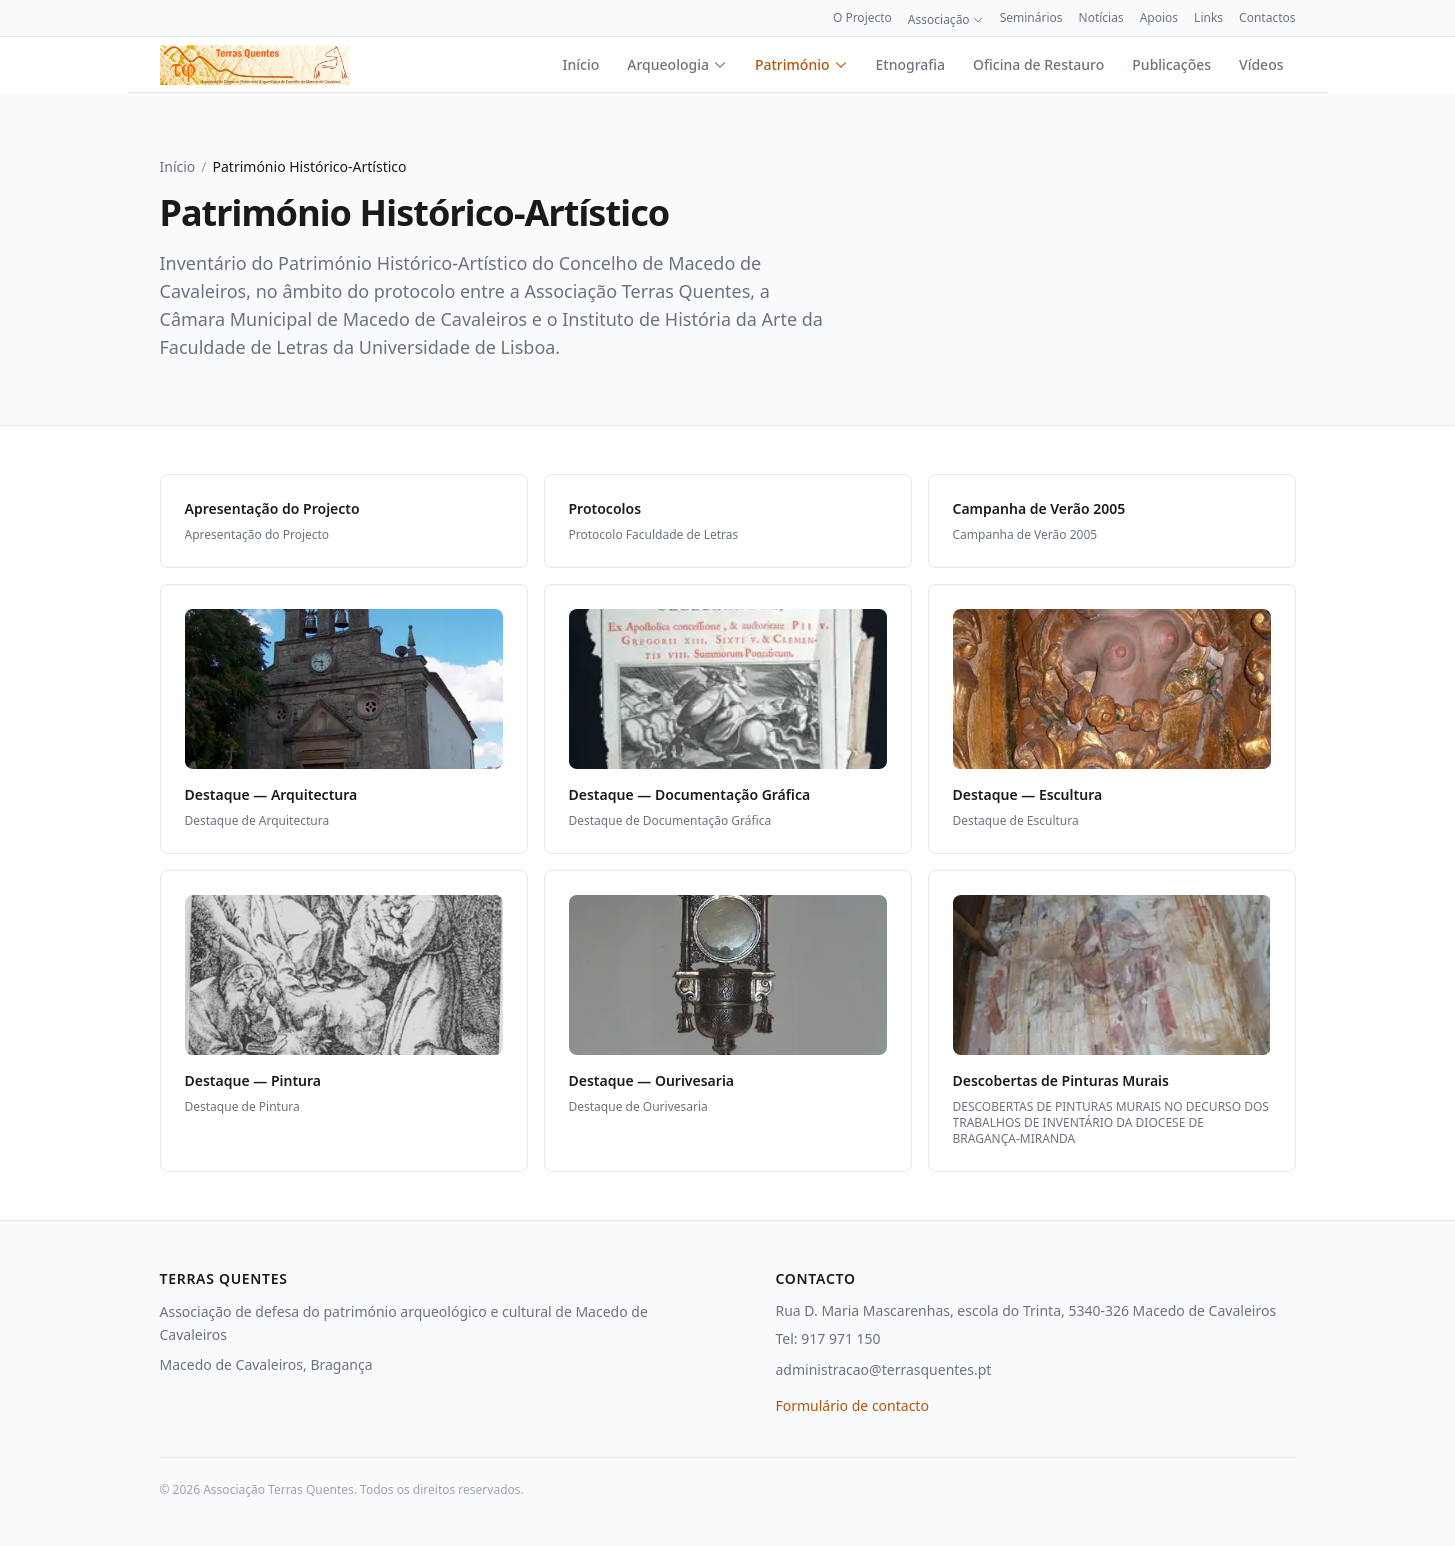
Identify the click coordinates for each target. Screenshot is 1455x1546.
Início (581, 64)
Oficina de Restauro (1038, 64)
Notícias (1101, 18)
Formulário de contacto (852, 1405)
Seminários (1031, 18)
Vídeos (1261, 64)
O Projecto (862, 18)
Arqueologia (677, 64)
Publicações (1171, 64)
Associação (946, 20)
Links (1208, 18)
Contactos (1267, 18)
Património (801, 64)
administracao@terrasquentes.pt (884, 1369)
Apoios (1159, 18)
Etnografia (911, 64)
